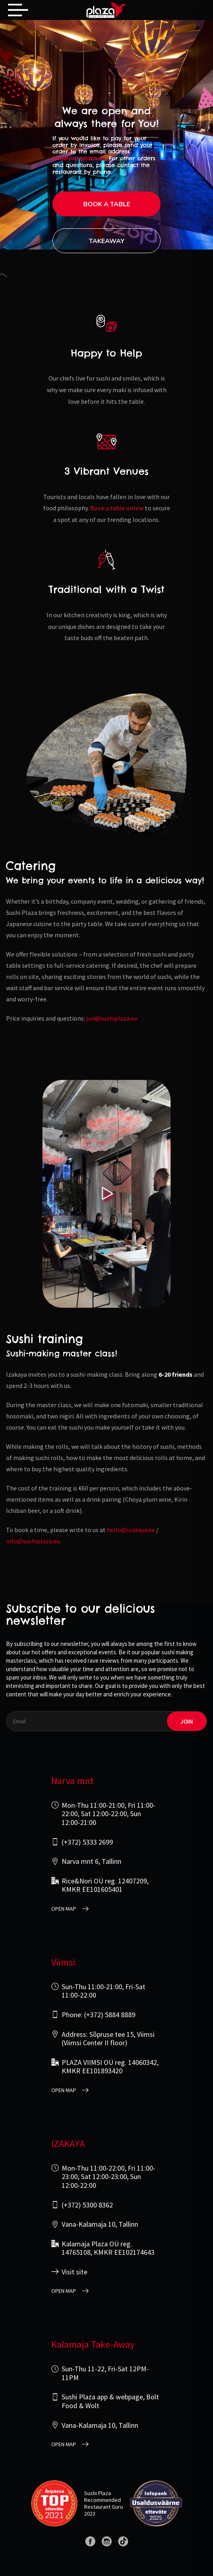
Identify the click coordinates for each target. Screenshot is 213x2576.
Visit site (74, 2272)
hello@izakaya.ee (131, 1530)
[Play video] (106, 1194)
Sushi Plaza (97, 2493)
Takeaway (107, 241)
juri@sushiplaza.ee (111, 1018)
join (187, 1721)
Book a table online (117, 508)
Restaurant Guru (103, 2506)
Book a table (106, 204)
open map (63, 1908)
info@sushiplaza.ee (78, 158)
